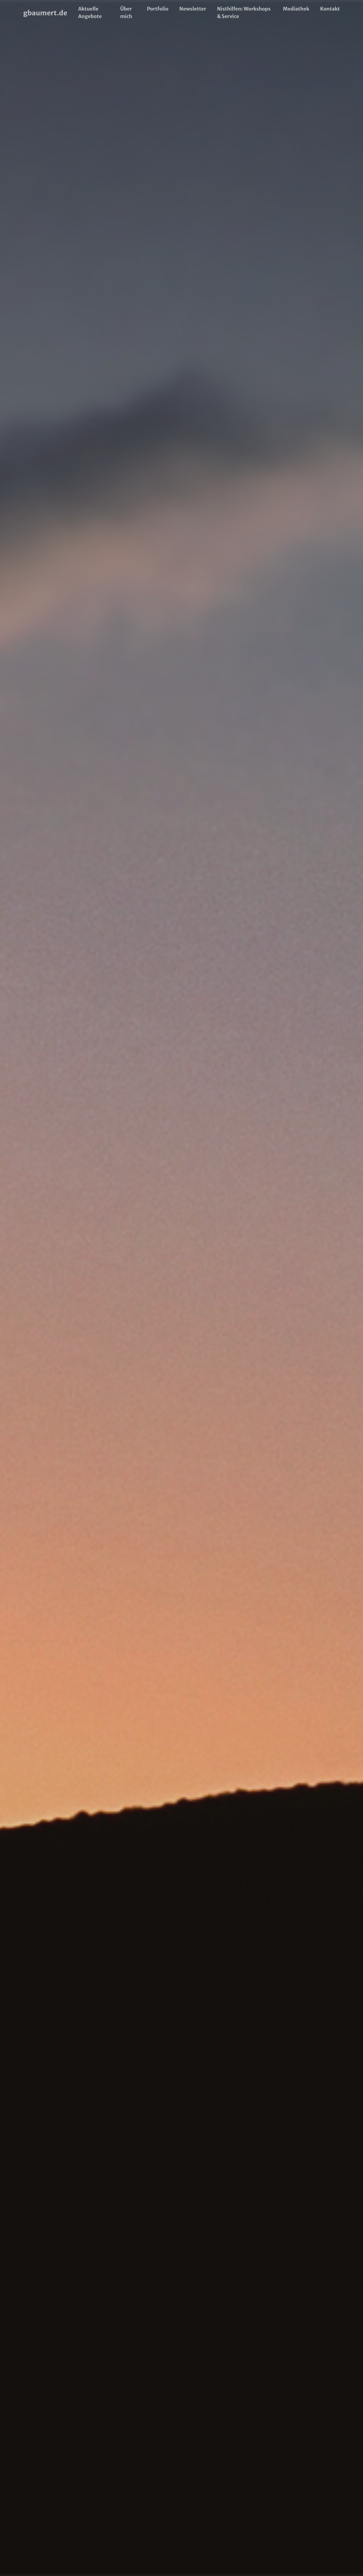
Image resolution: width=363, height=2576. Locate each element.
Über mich (126, 12)
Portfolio (157, 9)
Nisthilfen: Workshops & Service (243, 12)
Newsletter (192, 9)
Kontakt (330, 9)
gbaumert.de (45, 13)
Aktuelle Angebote (89, 12)
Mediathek (296, 9)
